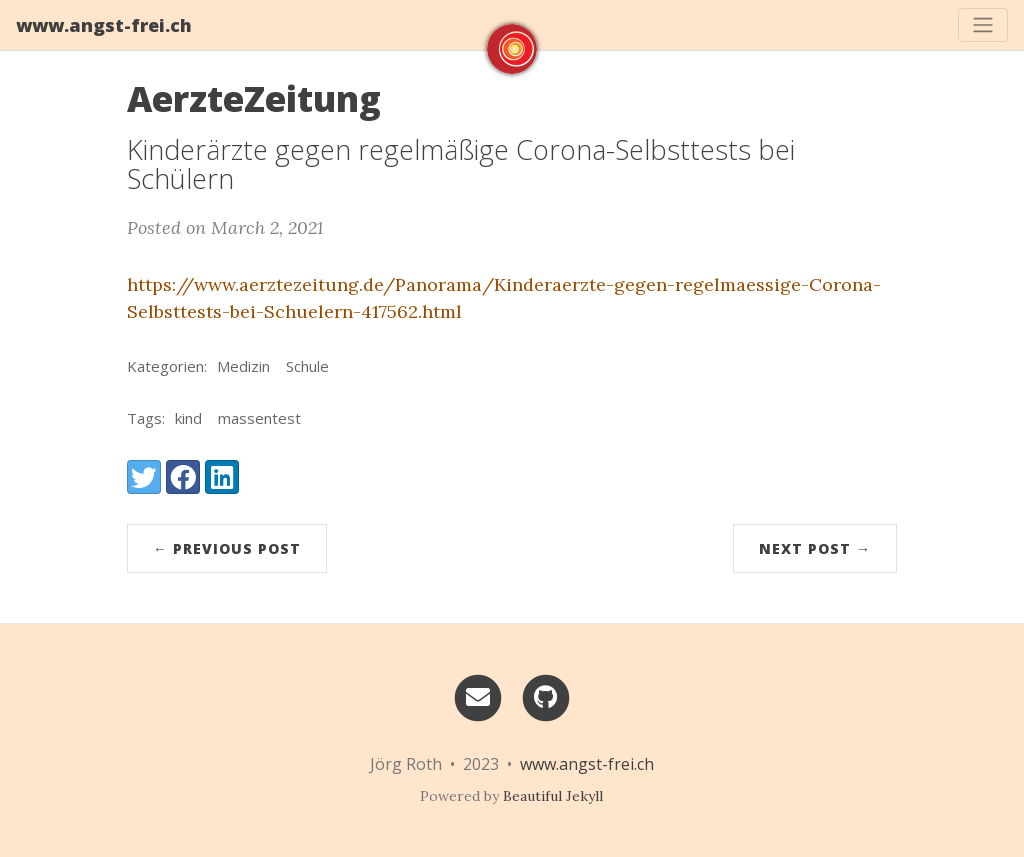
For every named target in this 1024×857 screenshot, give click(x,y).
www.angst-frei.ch (104, 25)
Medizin (243, 366)
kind (188, 418)
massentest (259, 418)
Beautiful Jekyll (553, 796)
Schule (307, 366)
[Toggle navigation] (983, 25)
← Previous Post (227, 548)
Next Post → (815, 548)
